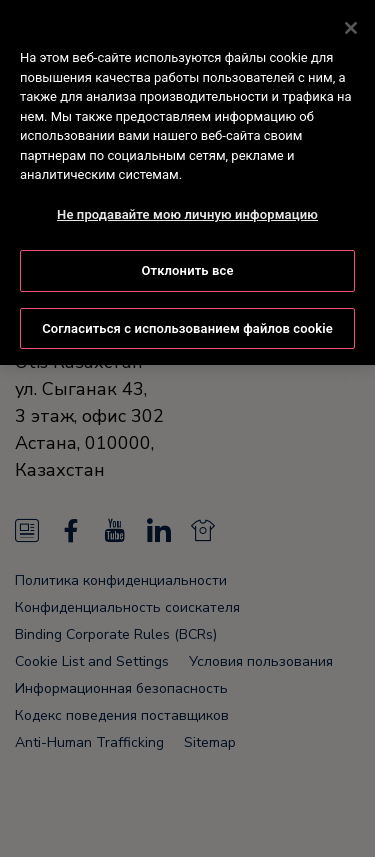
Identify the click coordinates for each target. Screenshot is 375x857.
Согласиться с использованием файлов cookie (187, 325)
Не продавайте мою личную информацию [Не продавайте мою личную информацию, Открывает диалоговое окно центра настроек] (187, 211)
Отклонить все (187, 267)
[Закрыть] (351, 25)
